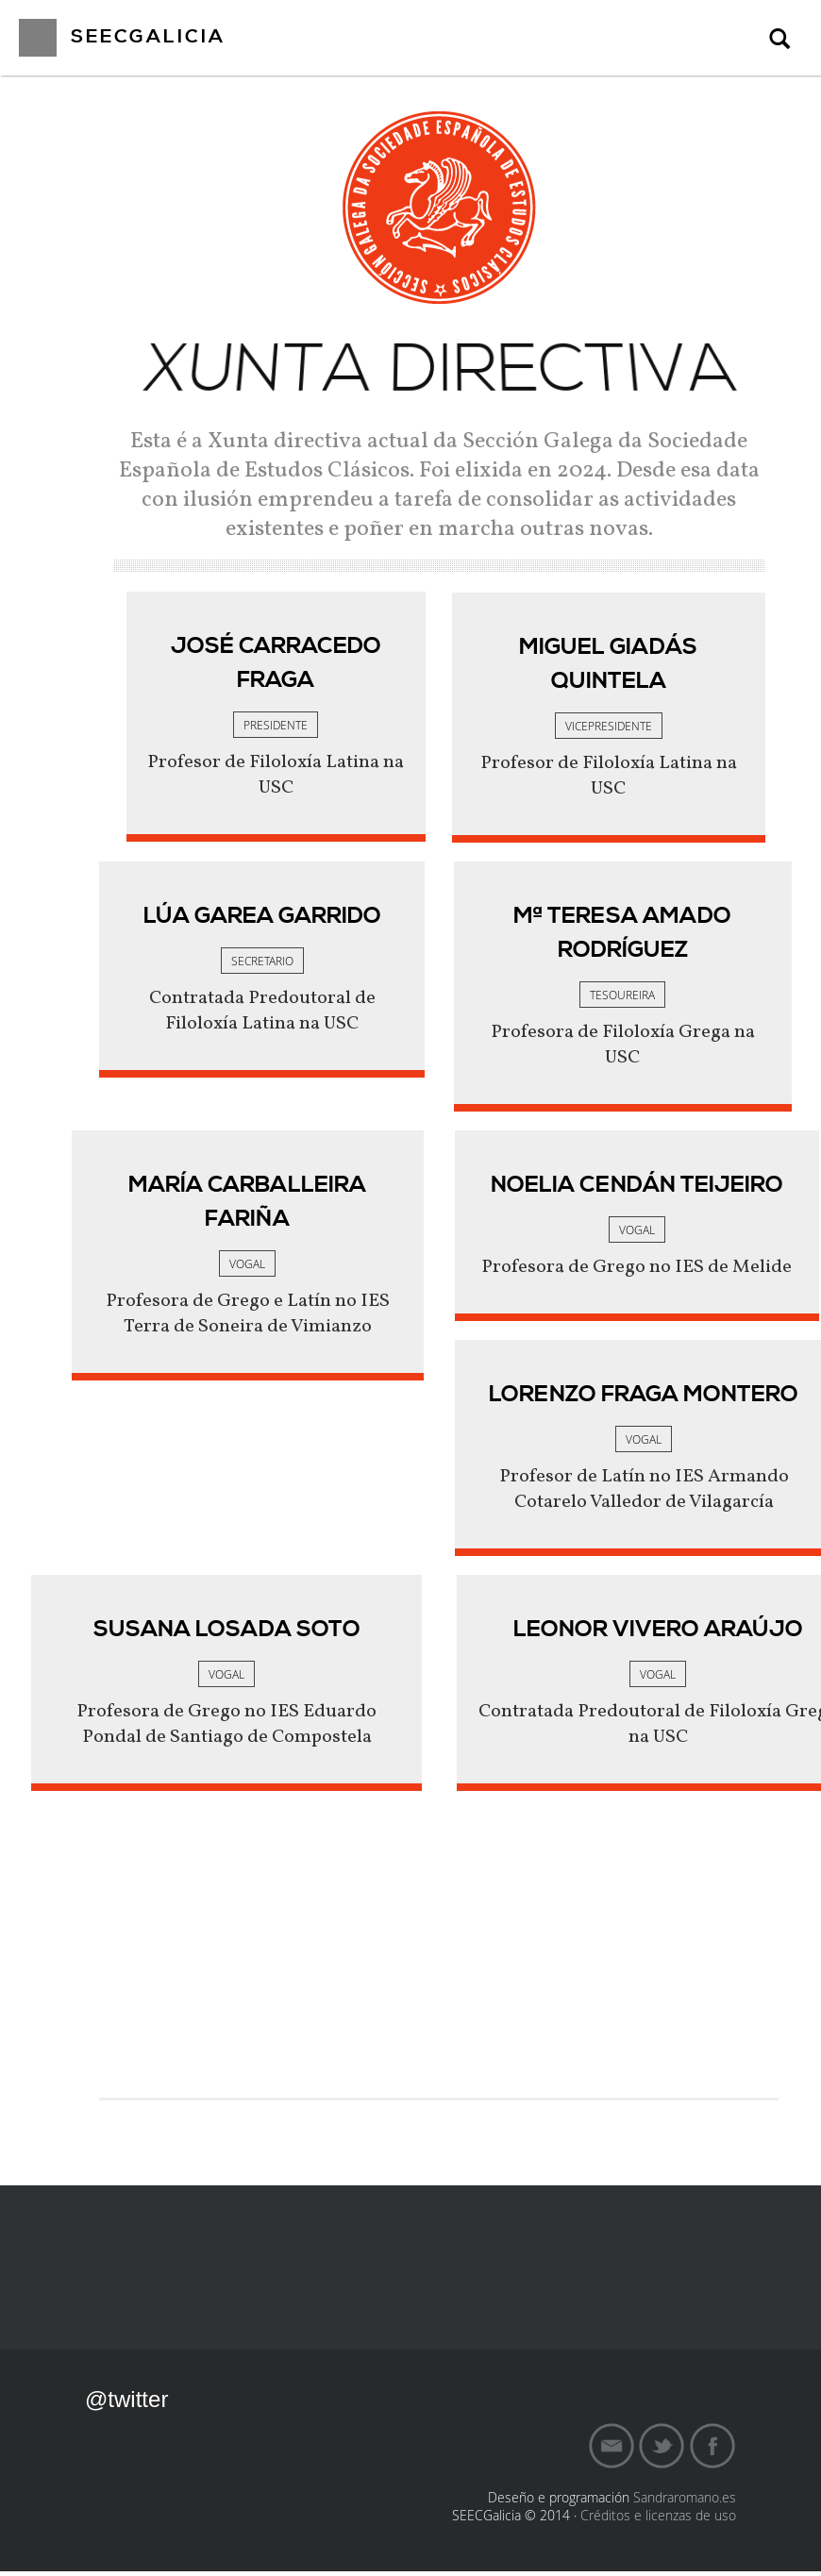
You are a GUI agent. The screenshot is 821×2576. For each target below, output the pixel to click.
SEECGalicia (148, 37)
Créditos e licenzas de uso (658, 2520)
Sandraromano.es (684, 2502)
